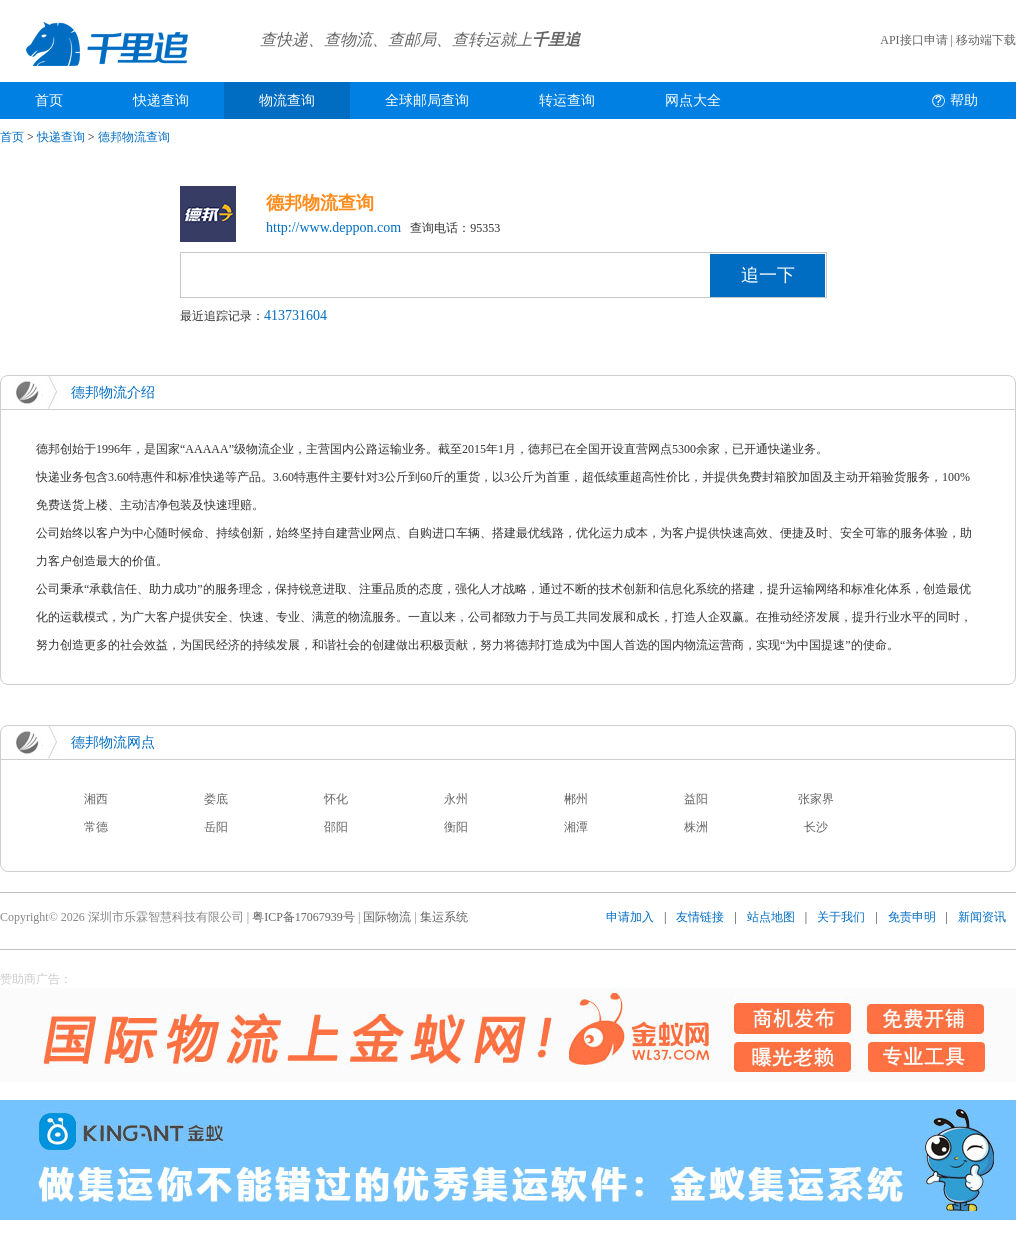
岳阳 (216, 827)
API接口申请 (913, 40)
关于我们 (841, 917)
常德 (96, 827)
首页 (49, 100)
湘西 (96, 799)
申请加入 (630, 917)
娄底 (216, 799)
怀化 (336, 799)
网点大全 (693, 100)
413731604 (295, 315)
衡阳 (456, 827)
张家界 (816, 799)
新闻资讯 (982, 917)
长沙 (816, 827)
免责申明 (912, 917)
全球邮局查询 (427, 100)
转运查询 (567, 100)
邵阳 (336, 827)
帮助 (964, 100)
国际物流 (387, 917)
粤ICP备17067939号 (303, 917)
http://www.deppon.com (333, 227)
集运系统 (444, 917)
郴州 (576, 799)
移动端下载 (986, 40)
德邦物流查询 (134, 137)
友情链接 (700, 917)
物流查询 (287, 100)
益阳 (696, 799)
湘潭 (576, 827)
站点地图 (771, 917)
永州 (456, 799)
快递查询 (161, 100)
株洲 (696, 827)
